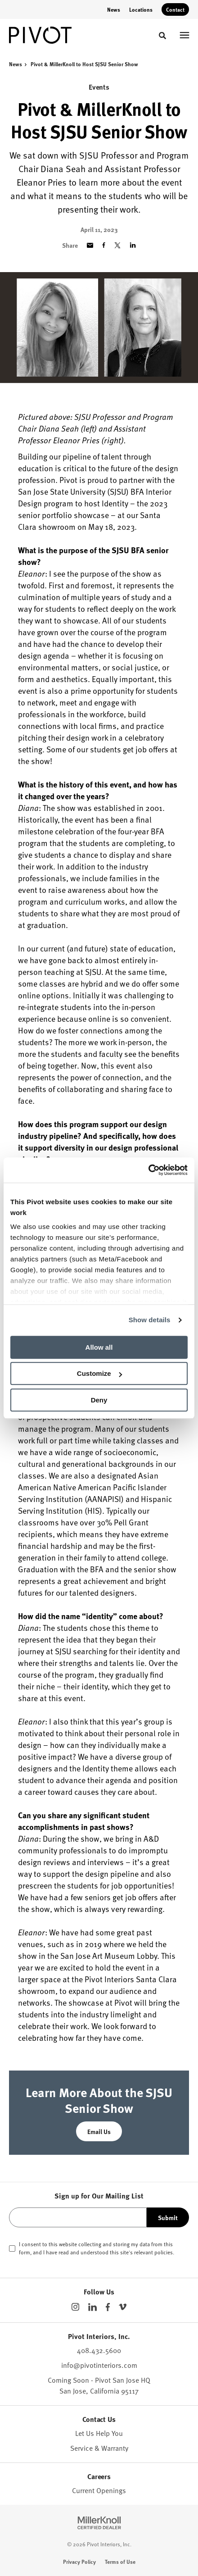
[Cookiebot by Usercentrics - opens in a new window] (148, 1170)
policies (163, 2252)
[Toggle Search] (162, 35)
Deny (99, 1400)
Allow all (99, 1347)
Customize (99, 1373)
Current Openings (99, 2490)
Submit (168, 2217)
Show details (150, 1320)
